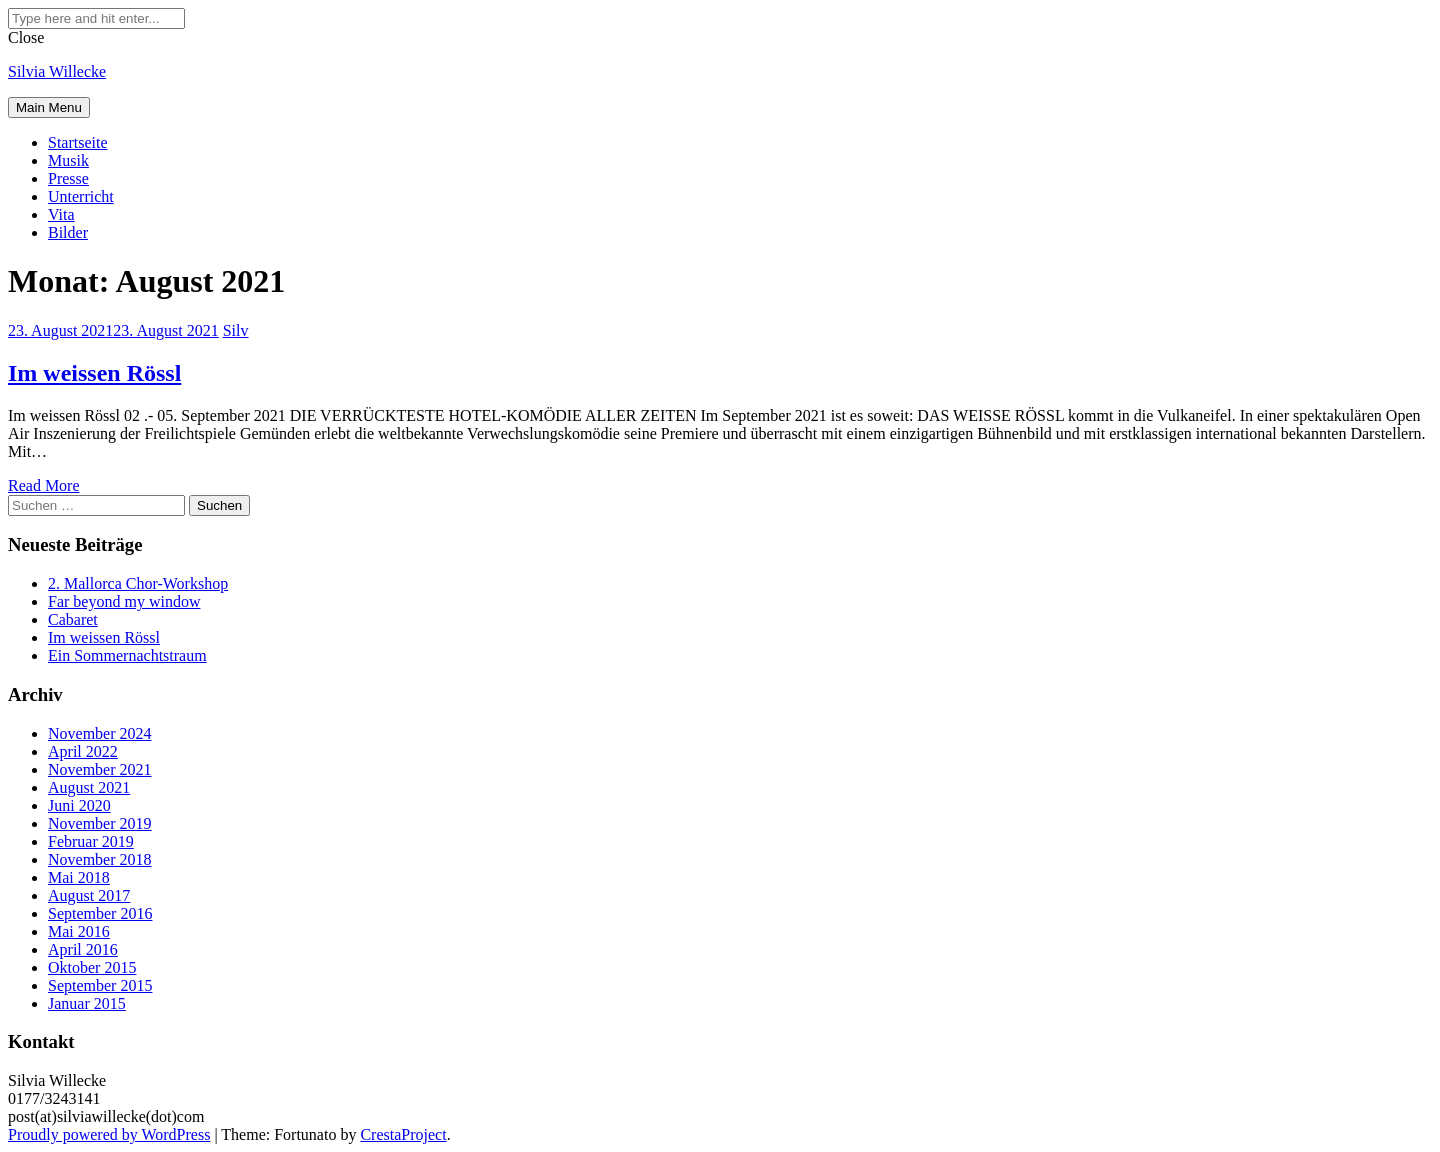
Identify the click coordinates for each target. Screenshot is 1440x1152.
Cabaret (73, 619)
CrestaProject (403, 1134)
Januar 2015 (87, 1003)
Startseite (78, 142)
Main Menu (49, 107)
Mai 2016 (79, 931)
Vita (61, 214)
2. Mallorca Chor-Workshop (138, 583)
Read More (44, 485)
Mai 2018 (79, 877)
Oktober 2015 (92, 967)
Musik (68, 160)
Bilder (68, 232)
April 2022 (83, 751)
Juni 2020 (79, 805)
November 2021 (100, 769)
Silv (236, 330)
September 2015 (100, 985)
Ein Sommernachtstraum (127, 655)
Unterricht (81, 196)
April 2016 (83, 949)
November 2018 (100, 859)
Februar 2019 (91, 841)
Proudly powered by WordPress (109, 1134)
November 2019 (100, 823)
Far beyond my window (124, 601)
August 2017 (89, 895)
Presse (68, 178)
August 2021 (89, 787)
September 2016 (100, 913)
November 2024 (100, 733)
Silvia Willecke (57, 71)
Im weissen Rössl (94, 373)
